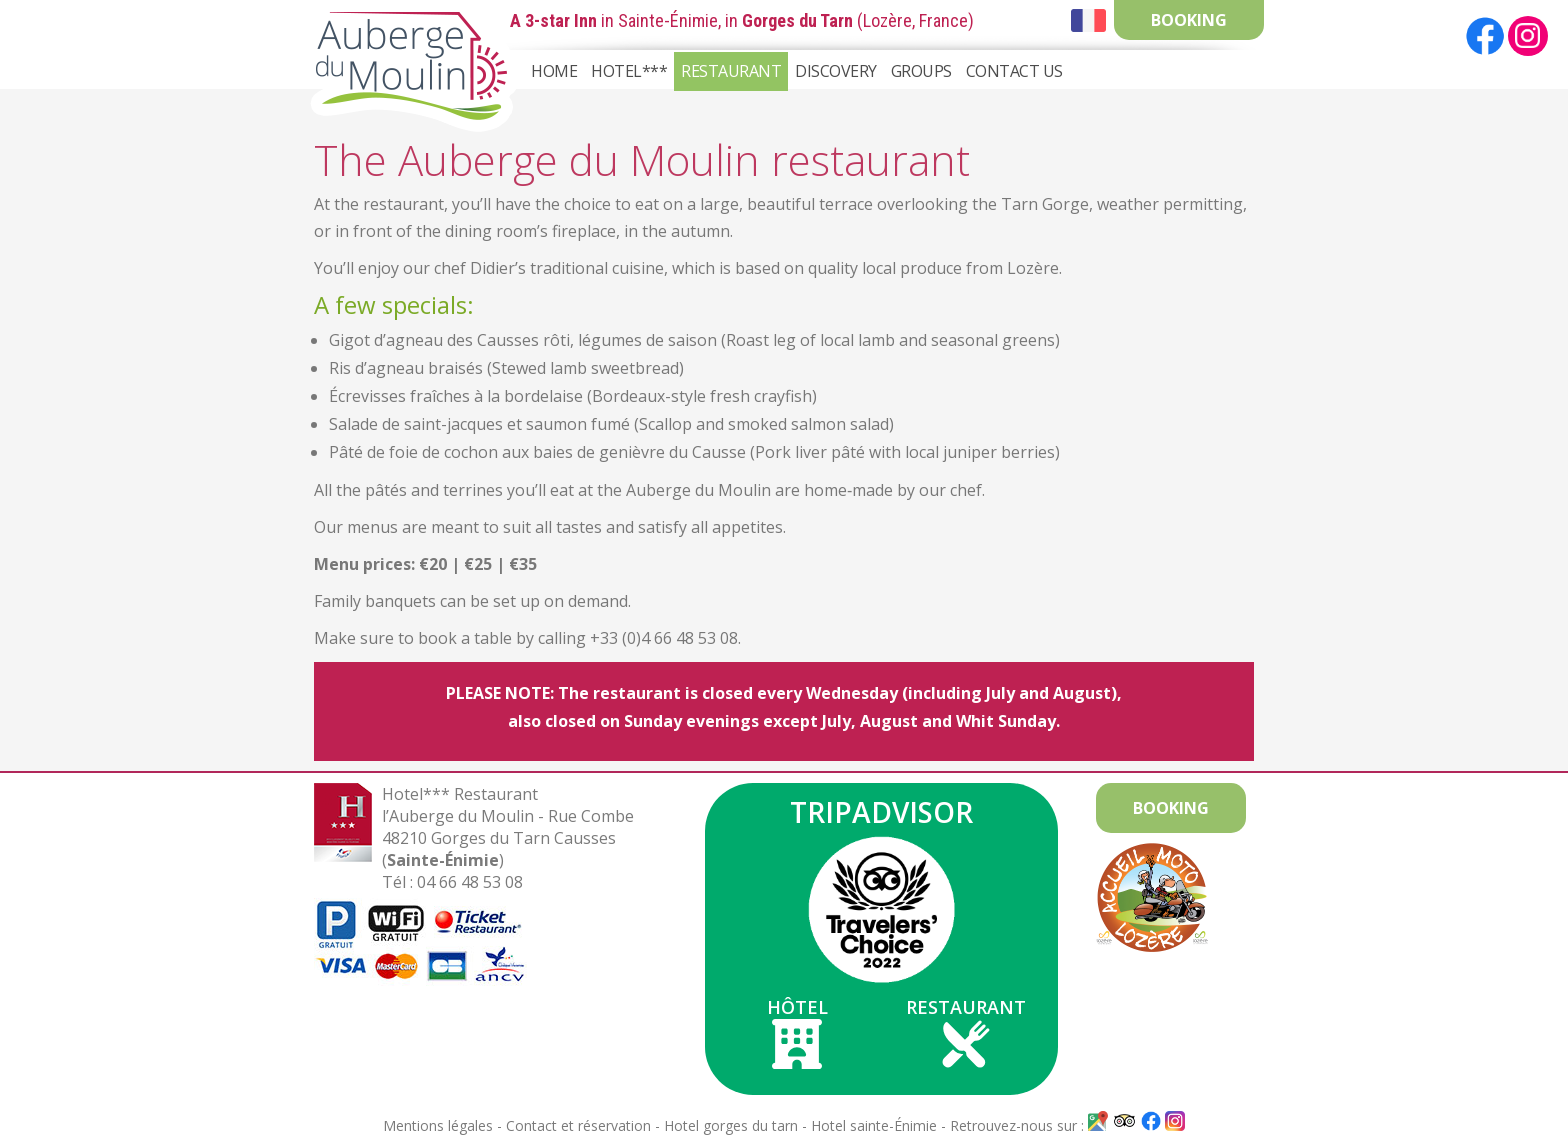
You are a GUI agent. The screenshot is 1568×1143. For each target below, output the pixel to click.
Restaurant (731, 71)
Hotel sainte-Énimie (874, 1125)
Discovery (836, 71)
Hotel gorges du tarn (731, 1125)
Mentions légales (438, 1125)
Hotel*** (629, 71)
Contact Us (1014, 71)
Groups (921, 71)
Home (554, 71)
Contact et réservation (578, 1125)
